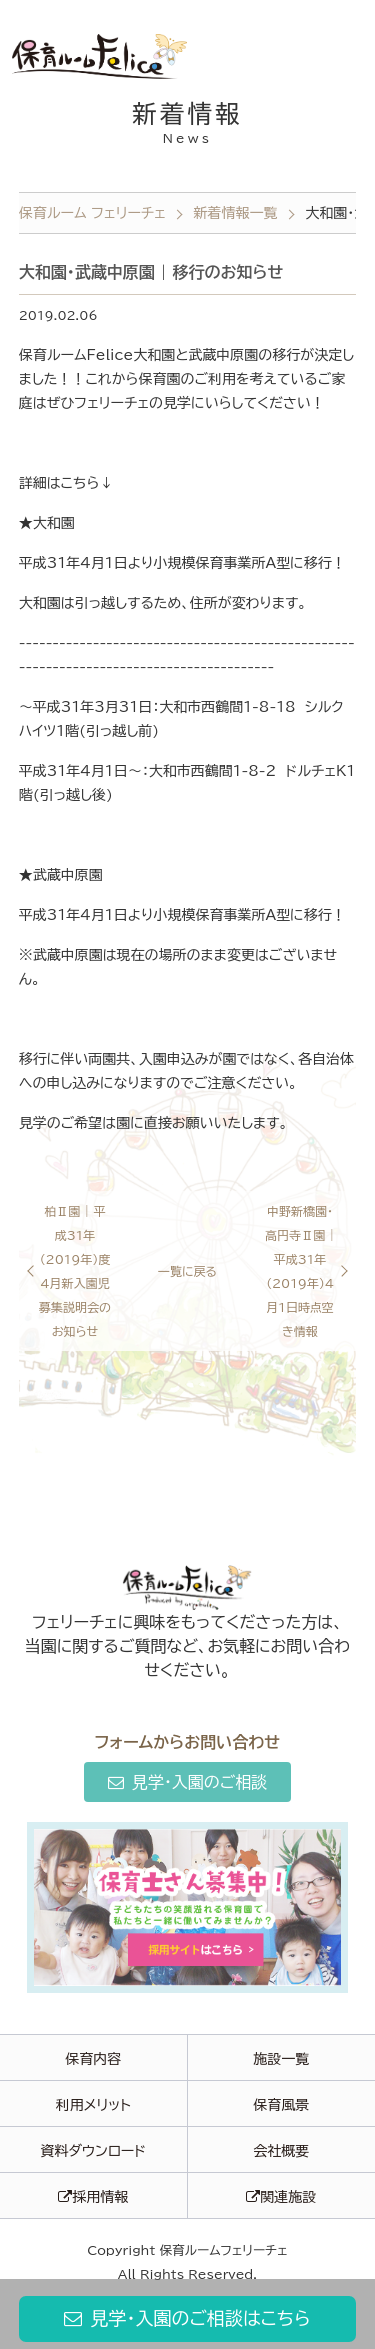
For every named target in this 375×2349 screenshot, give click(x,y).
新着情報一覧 (236, 213)
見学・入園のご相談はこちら (187, 2318)
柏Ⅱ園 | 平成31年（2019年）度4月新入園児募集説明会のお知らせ (75, 1271)
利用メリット (93, 2105)
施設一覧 (281, 2059)
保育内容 (93, 2059)
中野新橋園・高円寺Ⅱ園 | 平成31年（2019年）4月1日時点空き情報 (299, 1271)
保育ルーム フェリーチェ (92, 213)
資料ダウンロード (93, 2151)
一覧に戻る (187, 1271)
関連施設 (281, 2197)
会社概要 (281, 2151)
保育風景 (281, 2105)
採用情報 (93, 2197)
